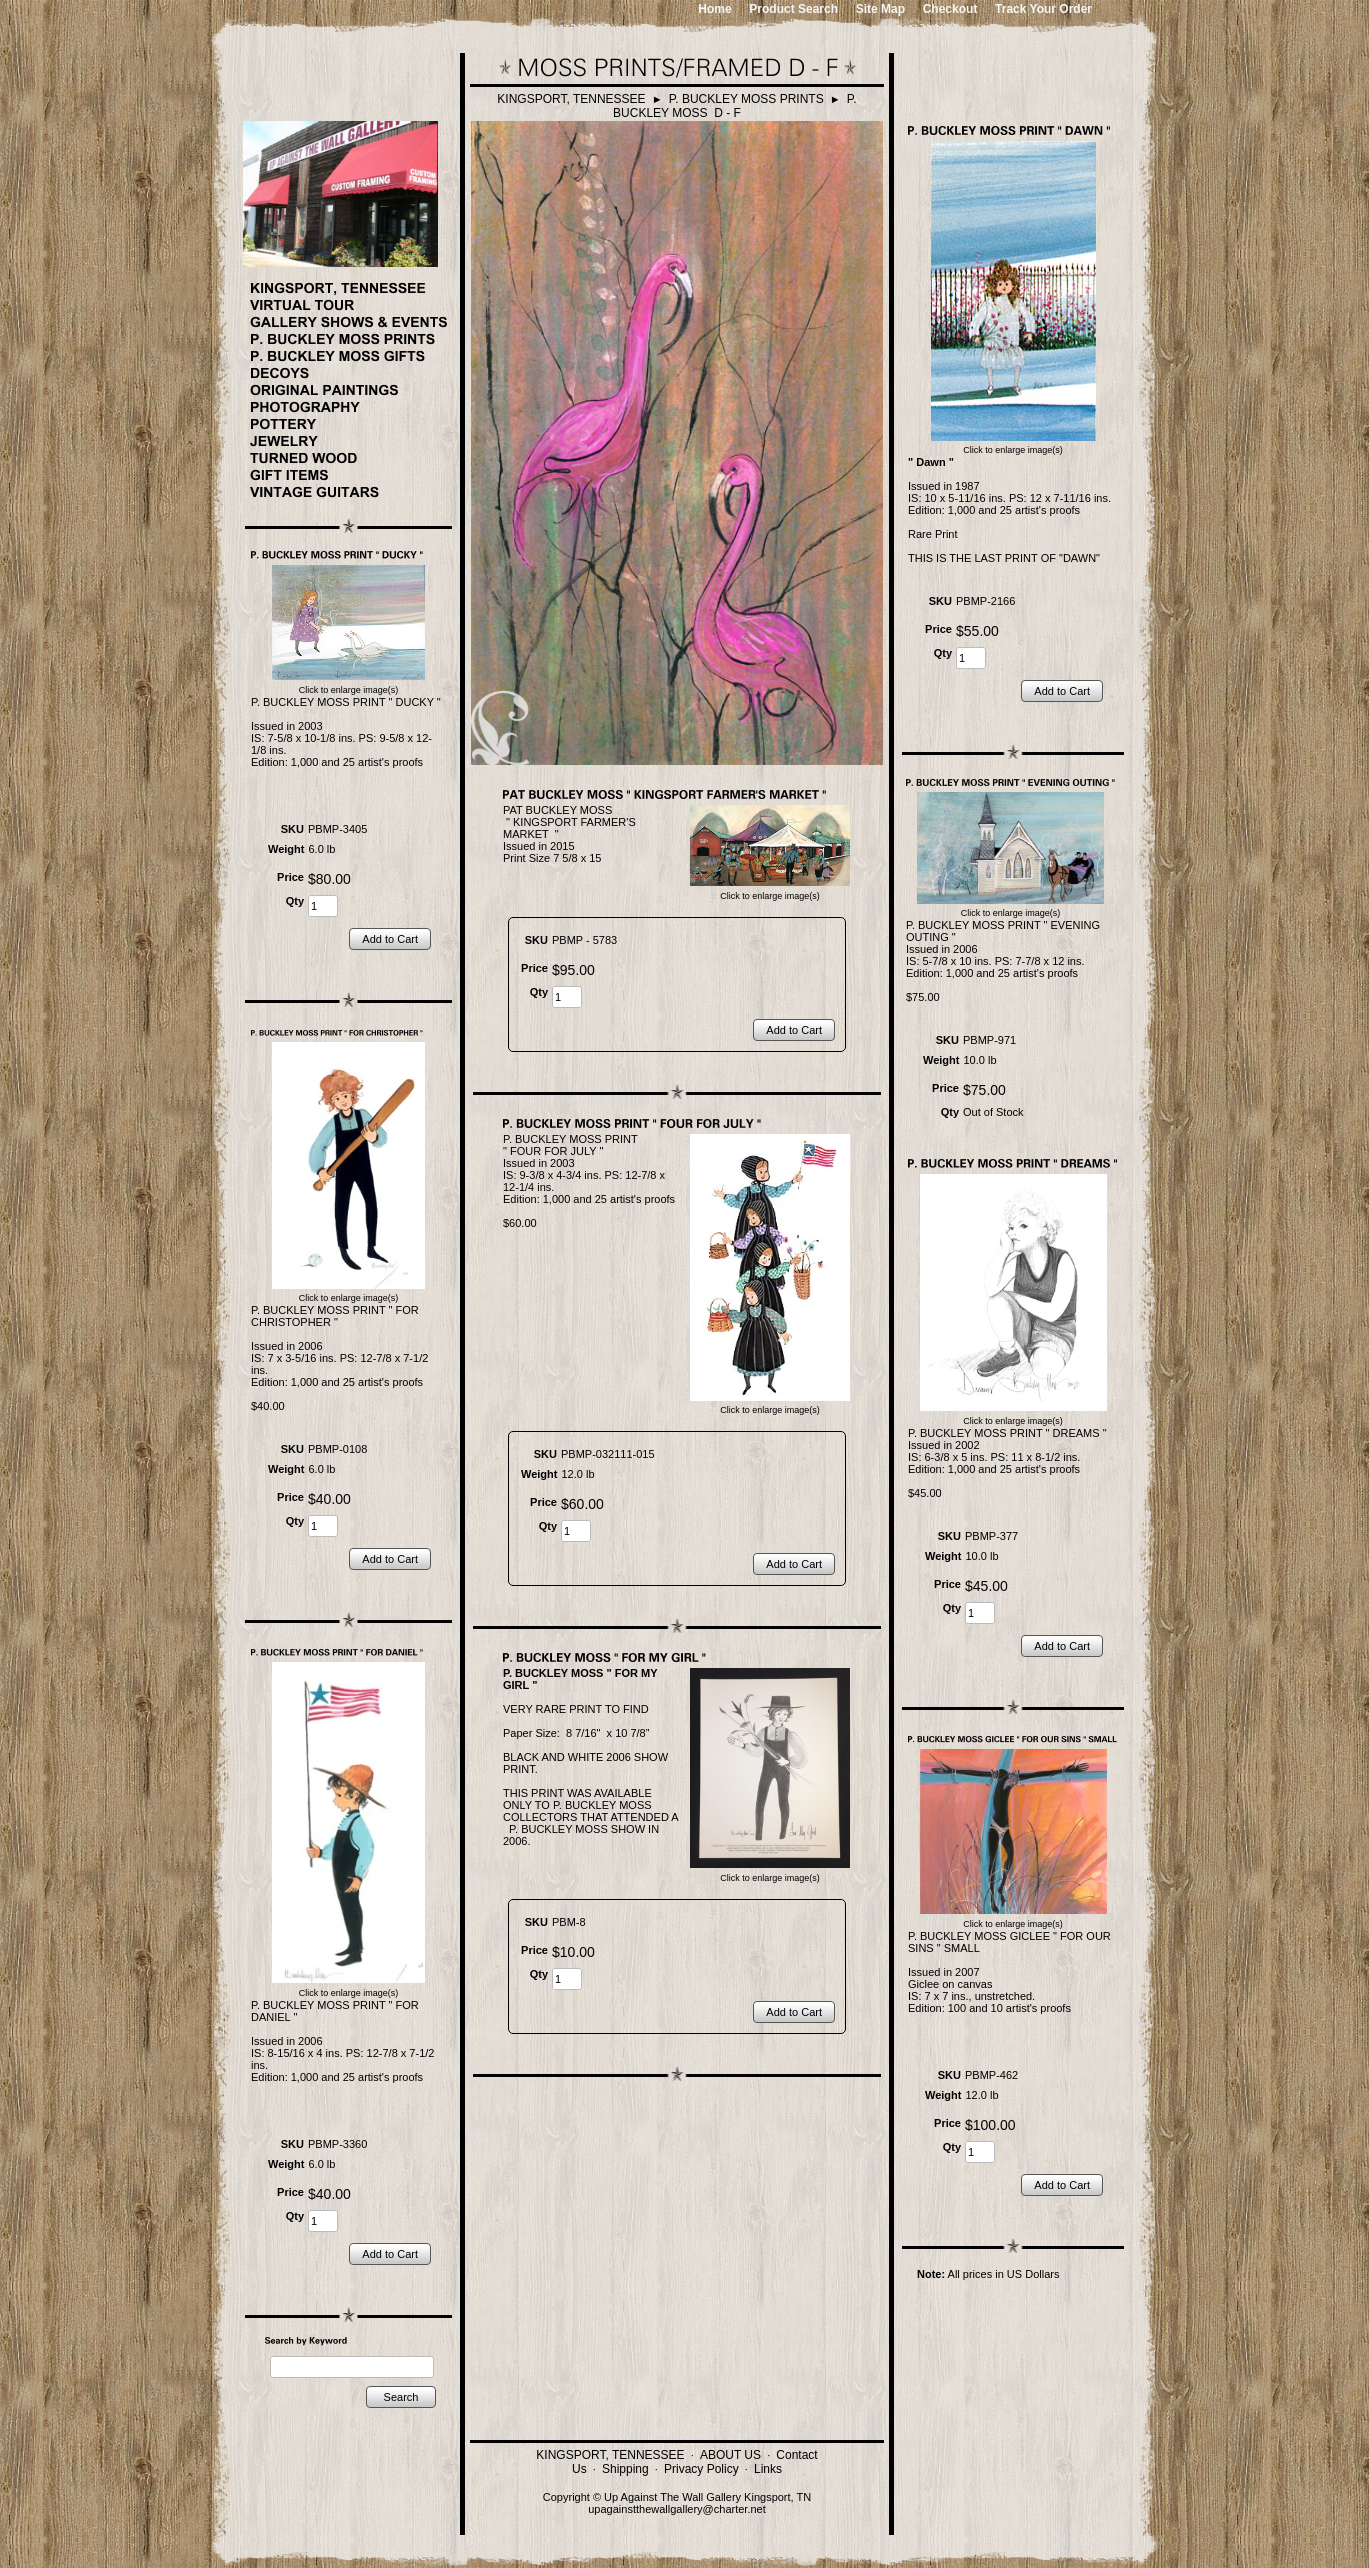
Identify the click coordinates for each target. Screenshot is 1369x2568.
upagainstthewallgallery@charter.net (677, 2509)
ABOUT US (730, 2455)
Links (768, 2469)
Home (714, 9)
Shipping (625, 2469)
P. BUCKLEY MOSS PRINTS (746, 99)
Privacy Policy (701, 2469)
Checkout (950, 9)
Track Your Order (1043, 9)
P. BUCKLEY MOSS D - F (735, 106)
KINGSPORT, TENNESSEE (571, 99)
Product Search (793, 9)
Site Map (880, 9)
